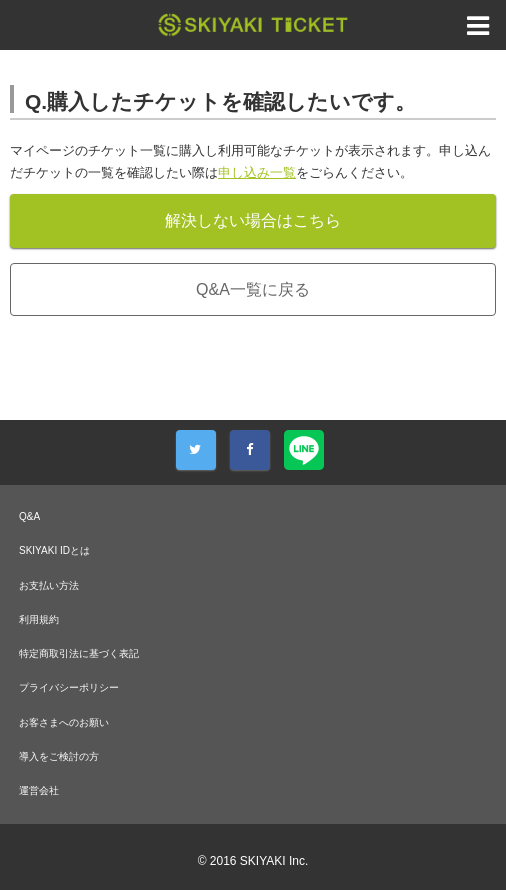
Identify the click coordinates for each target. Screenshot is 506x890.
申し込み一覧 (257, 172)
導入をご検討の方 (59, 756)
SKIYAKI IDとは (54, 550)
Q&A (29, 516)
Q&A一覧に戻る (253, 289)
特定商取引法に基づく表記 (79, 653)
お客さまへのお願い (64, 722)
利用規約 (39, 619)
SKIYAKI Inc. (274, 861)
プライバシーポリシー (69, 687)
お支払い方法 (49, 585)
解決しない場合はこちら (253, 220)
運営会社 (39, 790)
